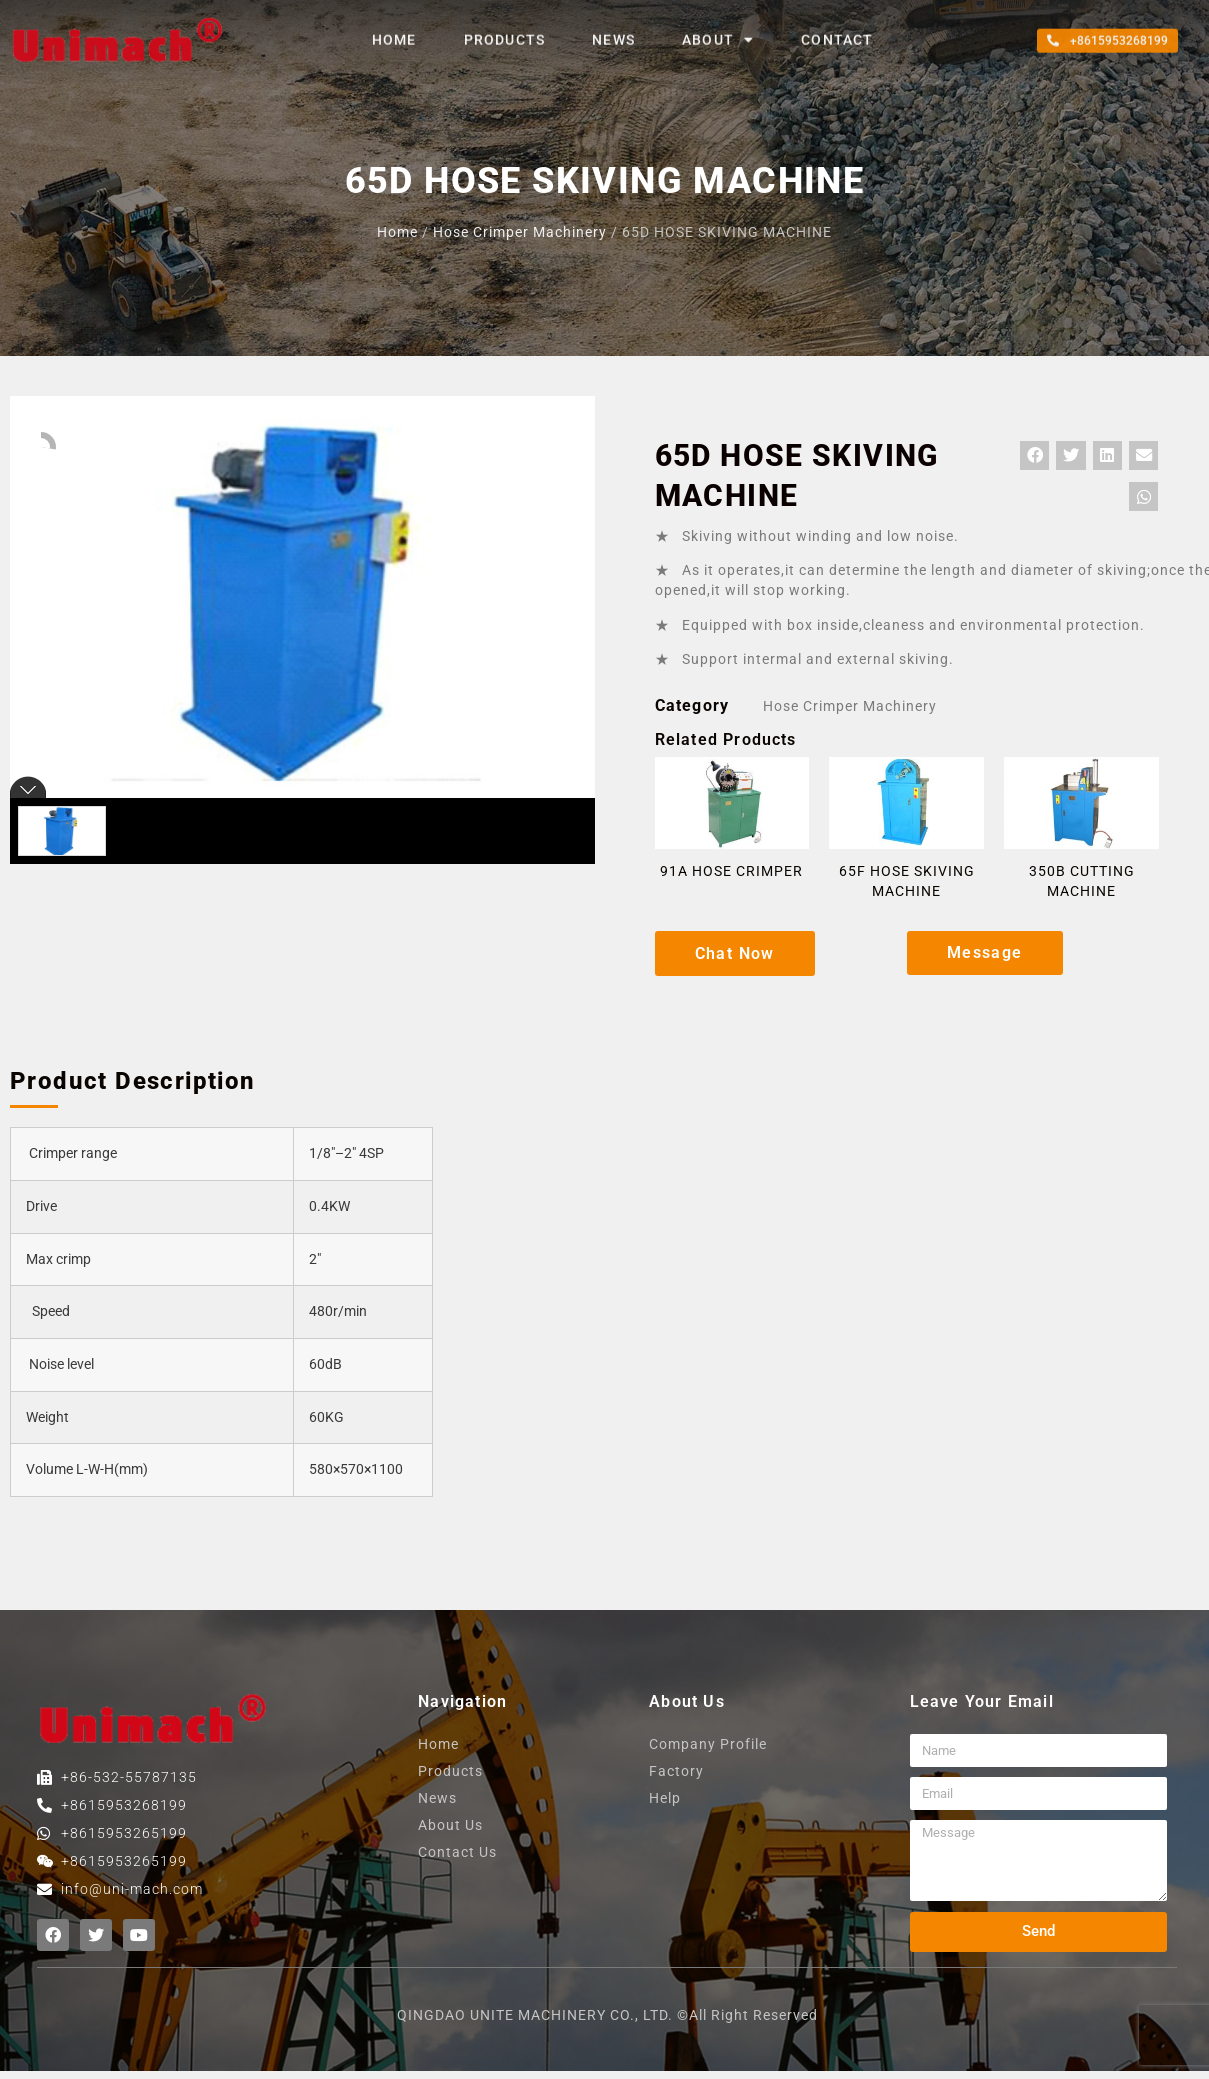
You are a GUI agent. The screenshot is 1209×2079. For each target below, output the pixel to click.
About (718, 30)
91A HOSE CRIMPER (731, 871)
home (394, 30)
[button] (1107, 31)
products (505, 30)
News (613, 30)
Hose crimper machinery (520, 232)
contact (837, 30)
